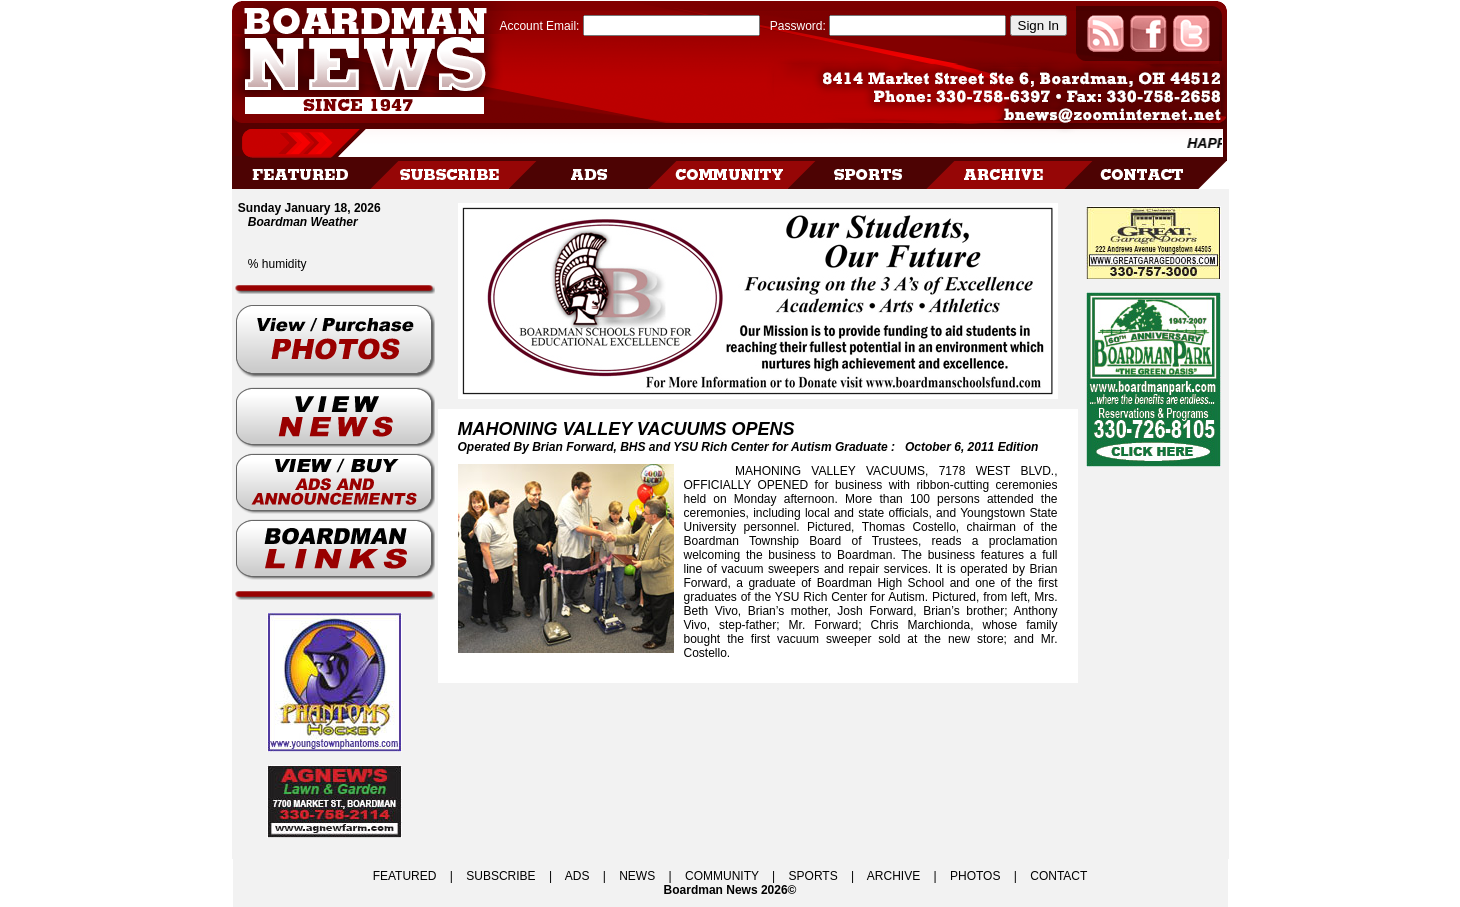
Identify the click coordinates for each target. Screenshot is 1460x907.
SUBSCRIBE (500, 876)
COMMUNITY (722, 876)
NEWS (637, 876)
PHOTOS (975, 876)
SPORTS (813, 876)
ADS (577, 876)
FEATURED (405, 876)
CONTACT (1058, 876)
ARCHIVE (893, 876)
